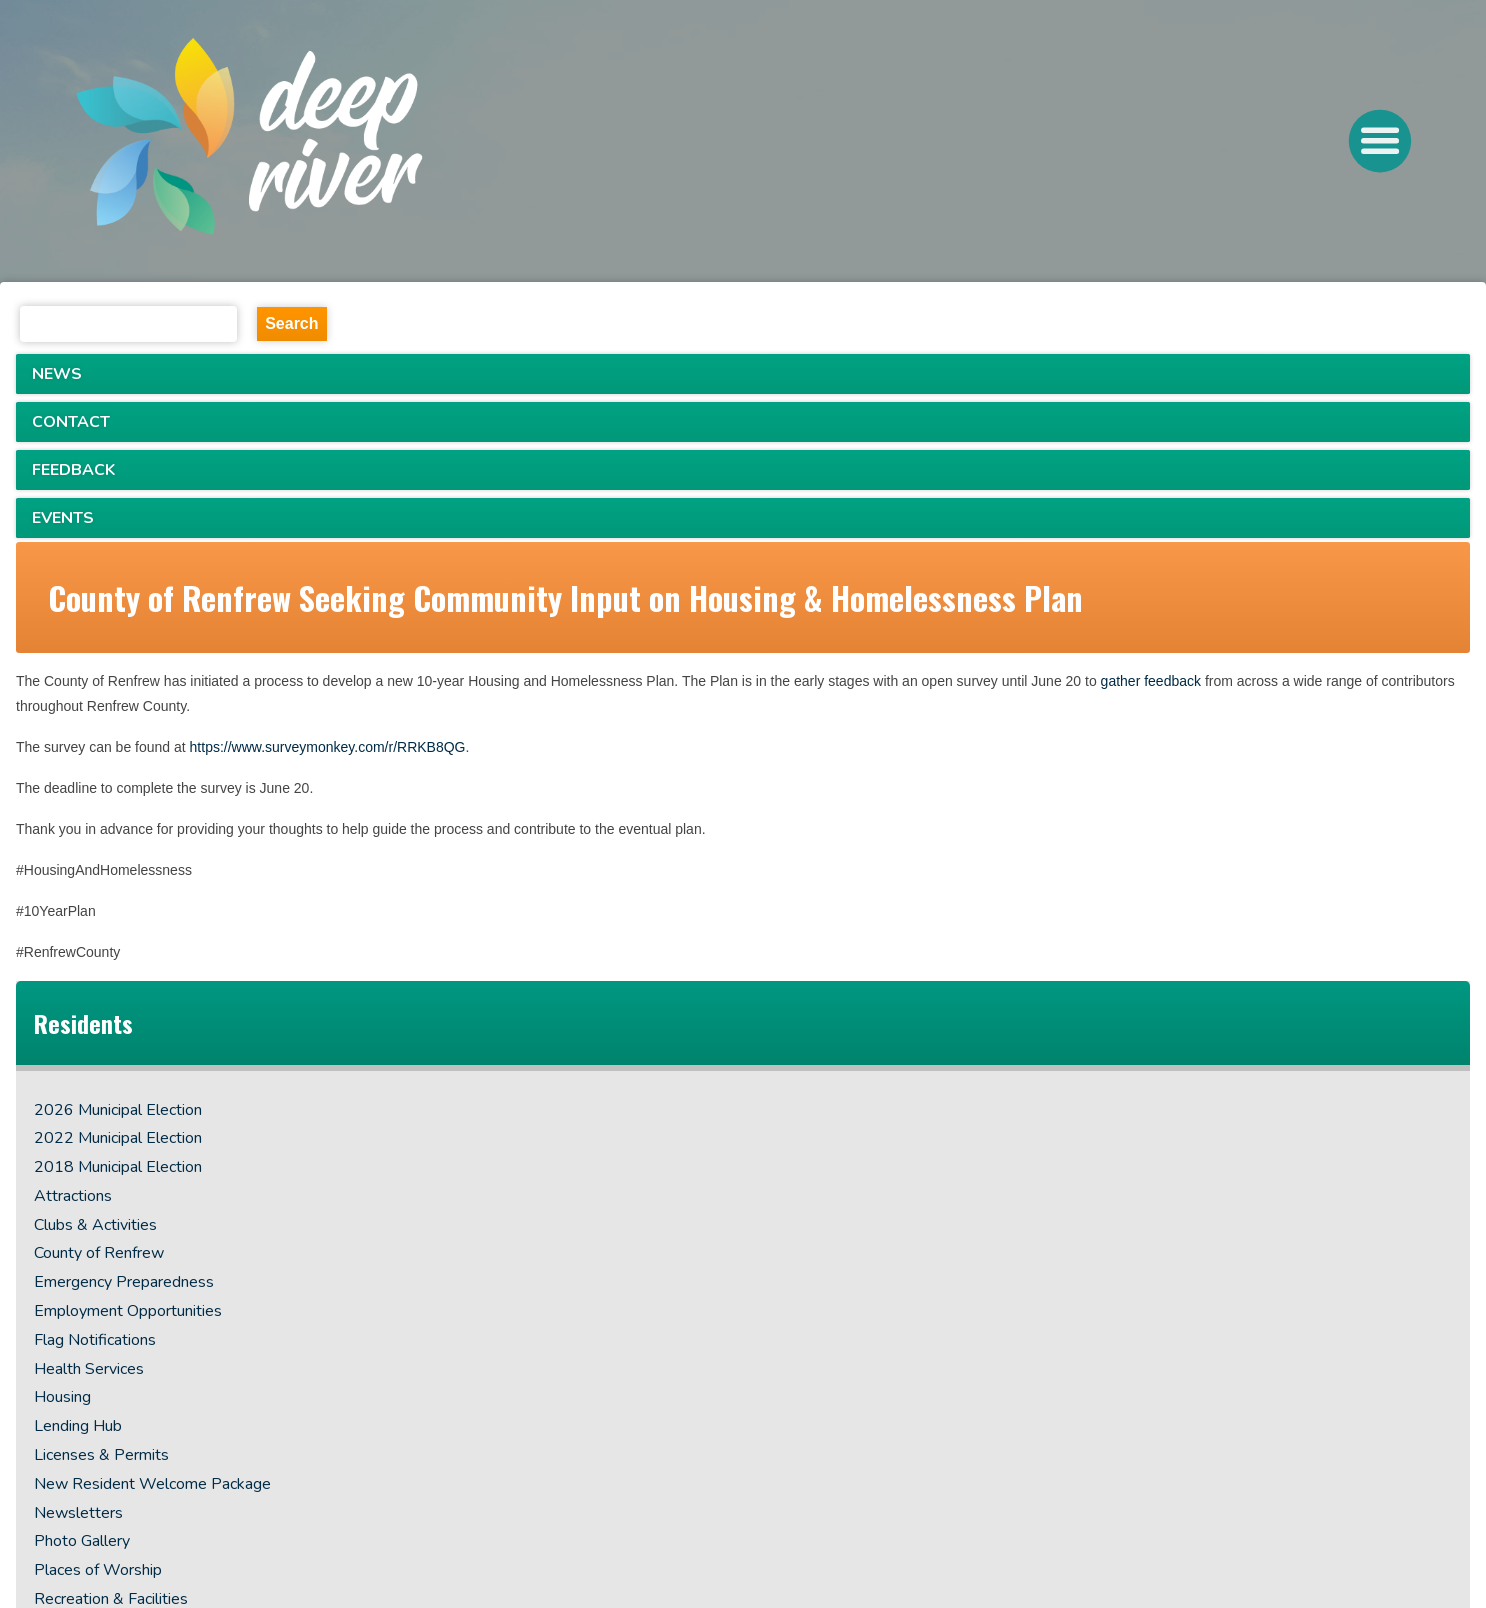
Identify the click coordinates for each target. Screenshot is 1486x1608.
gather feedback (1151, 681)
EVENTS (63, 518)
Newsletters (78, 1513)
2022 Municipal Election (118, 1138)
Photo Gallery (82, 1541)
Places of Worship (98, 1570)
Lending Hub (78, 1426)
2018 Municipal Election (118, 1167)
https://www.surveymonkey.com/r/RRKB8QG (328, 747)
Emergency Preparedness (124, 1282)
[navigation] (324, 141)
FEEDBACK (73, 470)
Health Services (89, 1369)
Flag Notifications (95, 1340)
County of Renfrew (99, 1253)
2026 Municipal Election (118, 1110)
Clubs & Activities (95, 1225)
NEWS (57, 374)
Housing (62, 1397)
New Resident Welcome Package (152, 1484)
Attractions (73, 1196)
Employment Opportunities (128, 1311)
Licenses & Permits (101, 1455)
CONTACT (71, 422)
